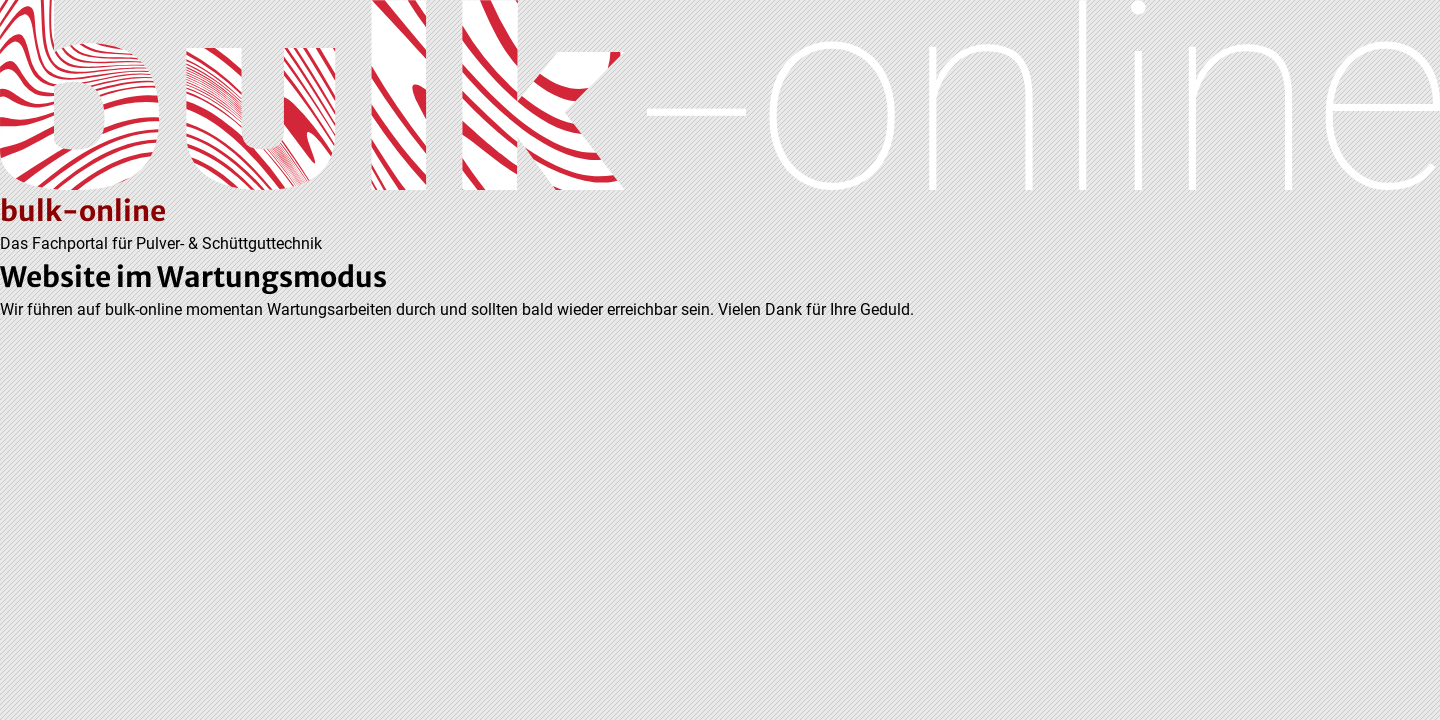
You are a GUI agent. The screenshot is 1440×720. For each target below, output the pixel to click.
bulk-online (83, 211)
